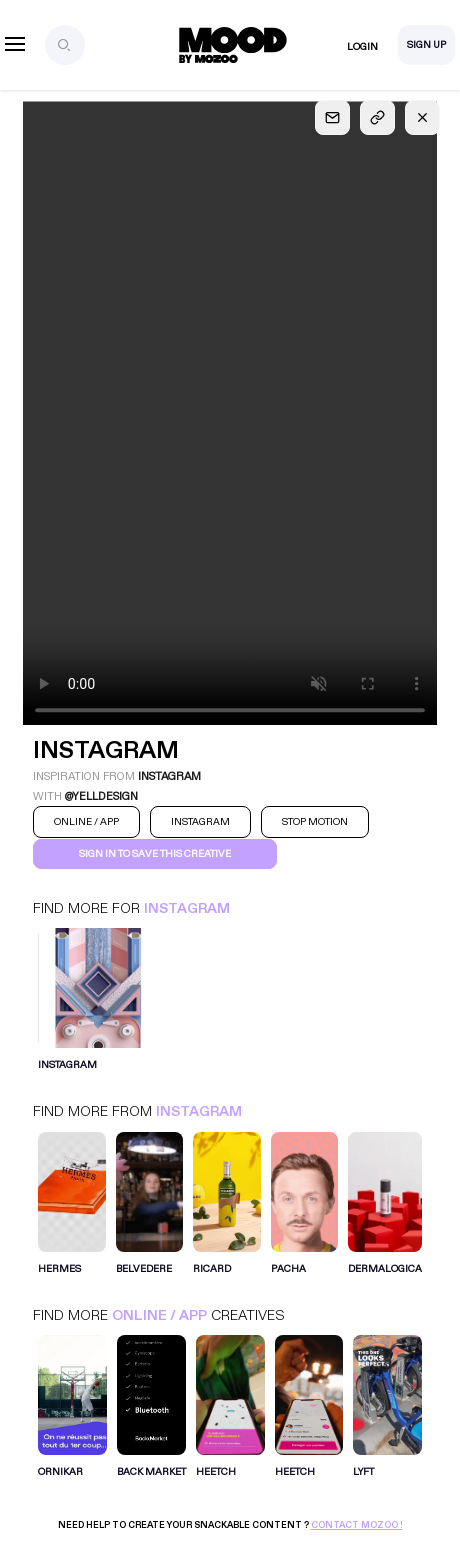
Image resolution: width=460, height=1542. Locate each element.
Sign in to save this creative (155, 854)
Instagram (187, 908)
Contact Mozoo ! (357, 1525)
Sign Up (426, 45)
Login (362, 47)
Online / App (159, 1315)
